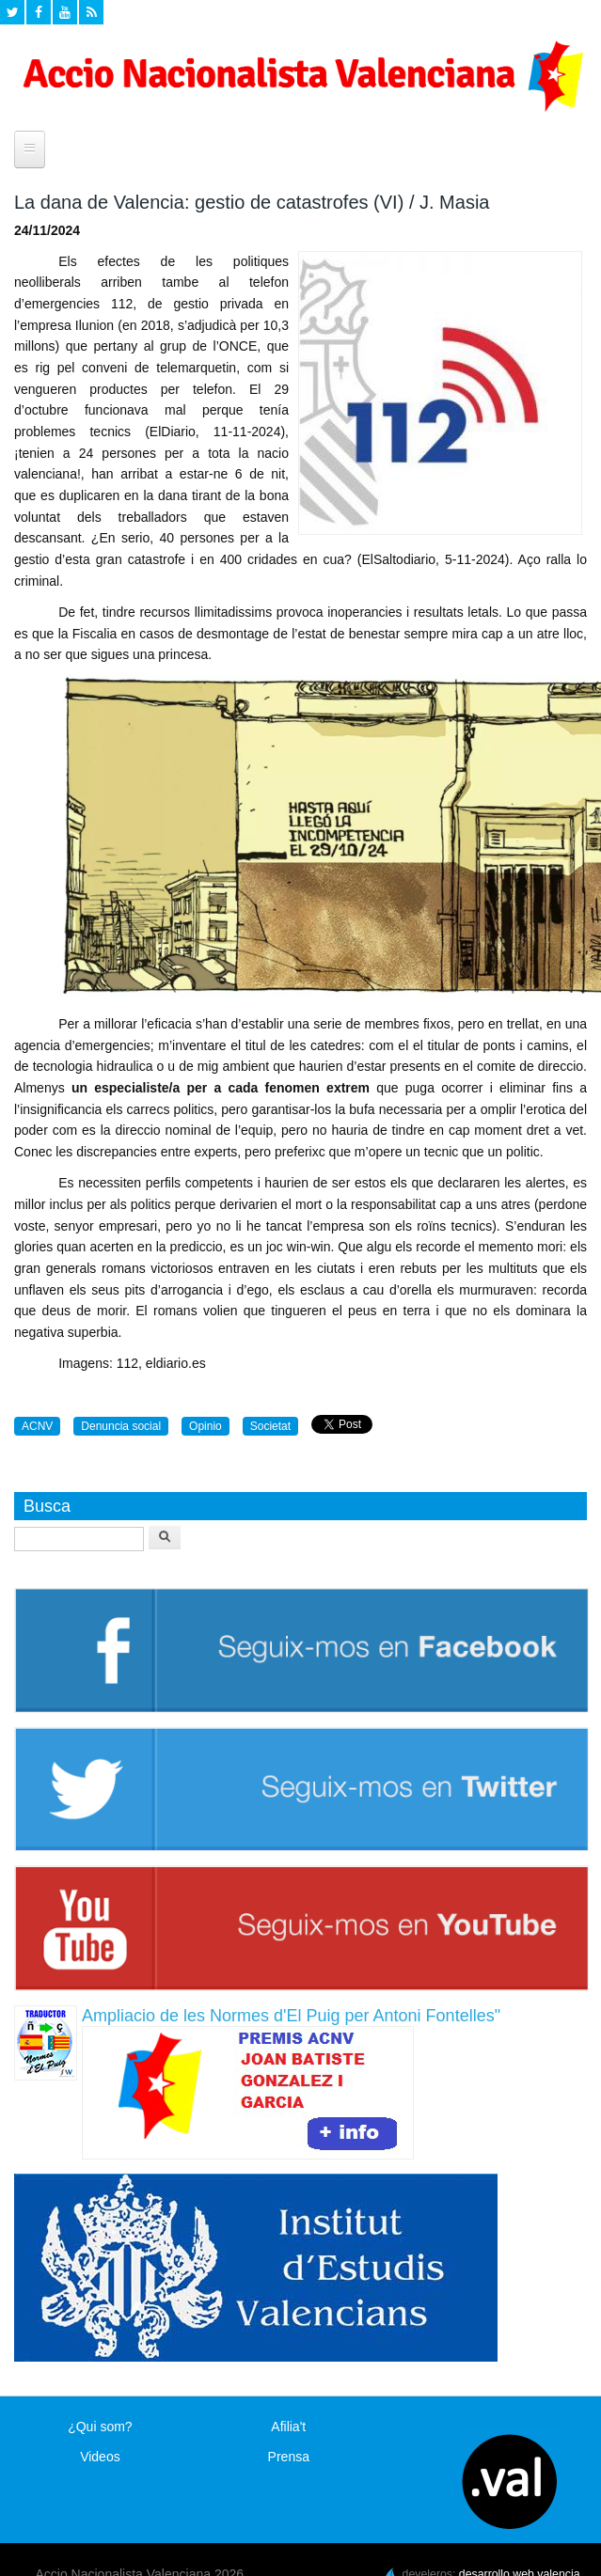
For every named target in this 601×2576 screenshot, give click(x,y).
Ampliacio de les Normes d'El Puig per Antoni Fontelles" (291, 2015)
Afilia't (288, 2426)
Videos (100, 2456)
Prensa (288, 2456)
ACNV (37, 1426)
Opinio (205, 1426)
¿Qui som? (100, 2426)
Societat (270, 1426)
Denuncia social (121, 1426)
